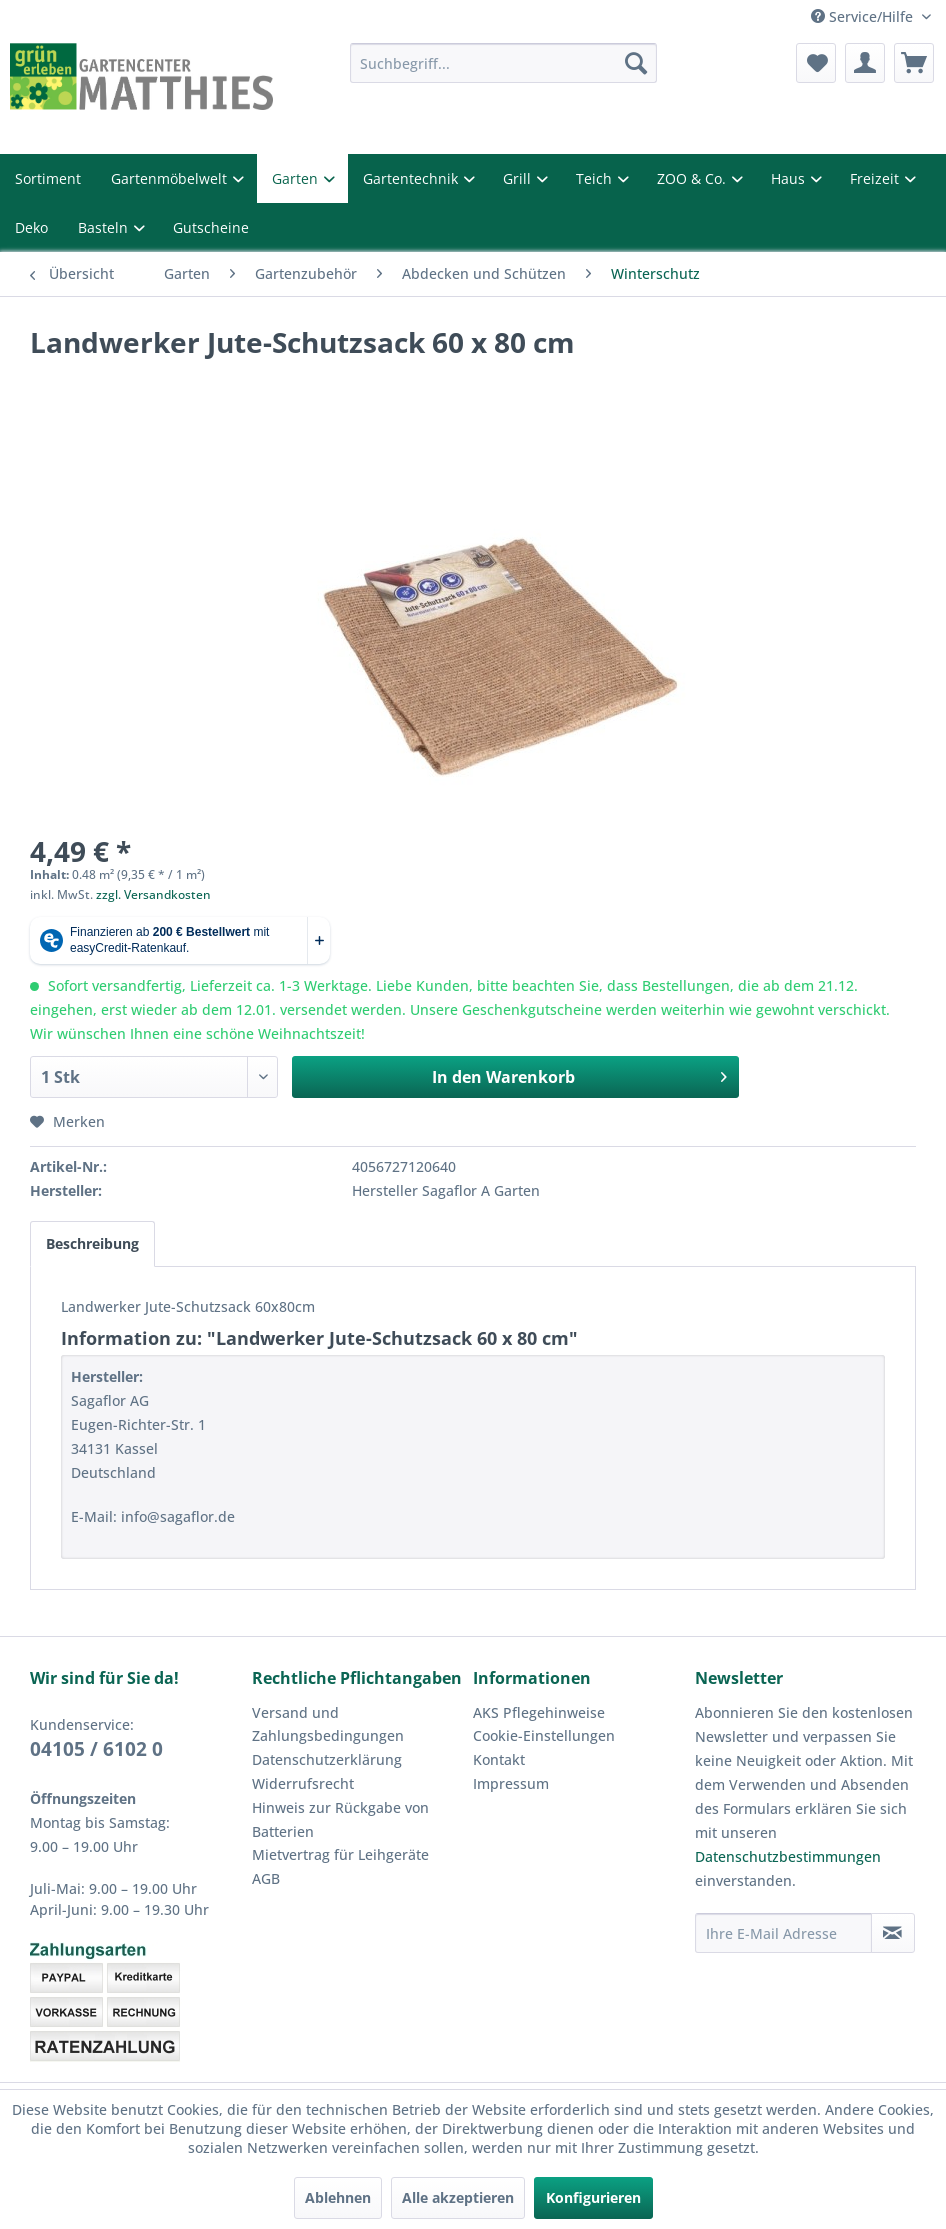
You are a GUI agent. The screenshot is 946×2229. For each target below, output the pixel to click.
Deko (31, 223)
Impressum (507, 1757)
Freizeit (839, 177)
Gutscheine (204, 223)
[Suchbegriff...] (503, 63)
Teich (563, 177)
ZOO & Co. (659, 177)
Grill (489, 177)
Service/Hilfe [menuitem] (867, 16)
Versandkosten (429, 2085)
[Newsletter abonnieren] (893, 1907)
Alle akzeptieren (458, 2198)
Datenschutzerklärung (320, 1733)
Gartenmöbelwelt (160, 177)
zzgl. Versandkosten (144, 885)
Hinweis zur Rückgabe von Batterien (335, 1793)
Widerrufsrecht (297, 1757)
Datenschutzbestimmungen (780, 1831)
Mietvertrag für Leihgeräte (332, 1828)
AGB (267, 1852)
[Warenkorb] (914, 63)
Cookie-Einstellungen (539, 1709)
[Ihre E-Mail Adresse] (783, 1907)
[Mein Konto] (865, 63)
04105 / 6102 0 (93, 1721)
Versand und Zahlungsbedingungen (321, 1698)
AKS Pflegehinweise (536, 1686)
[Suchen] (636, 63)
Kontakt (496, 1733)
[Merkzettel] (816, 63)
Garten (279, 177)
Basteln (103, 223)
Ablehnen (342, 2198)
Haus (755, 177)
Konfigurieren (589, 2198)
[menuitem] (503, 63)
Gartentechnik (388, 177)
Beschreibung (92, 1224)
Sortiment (45, 177)
